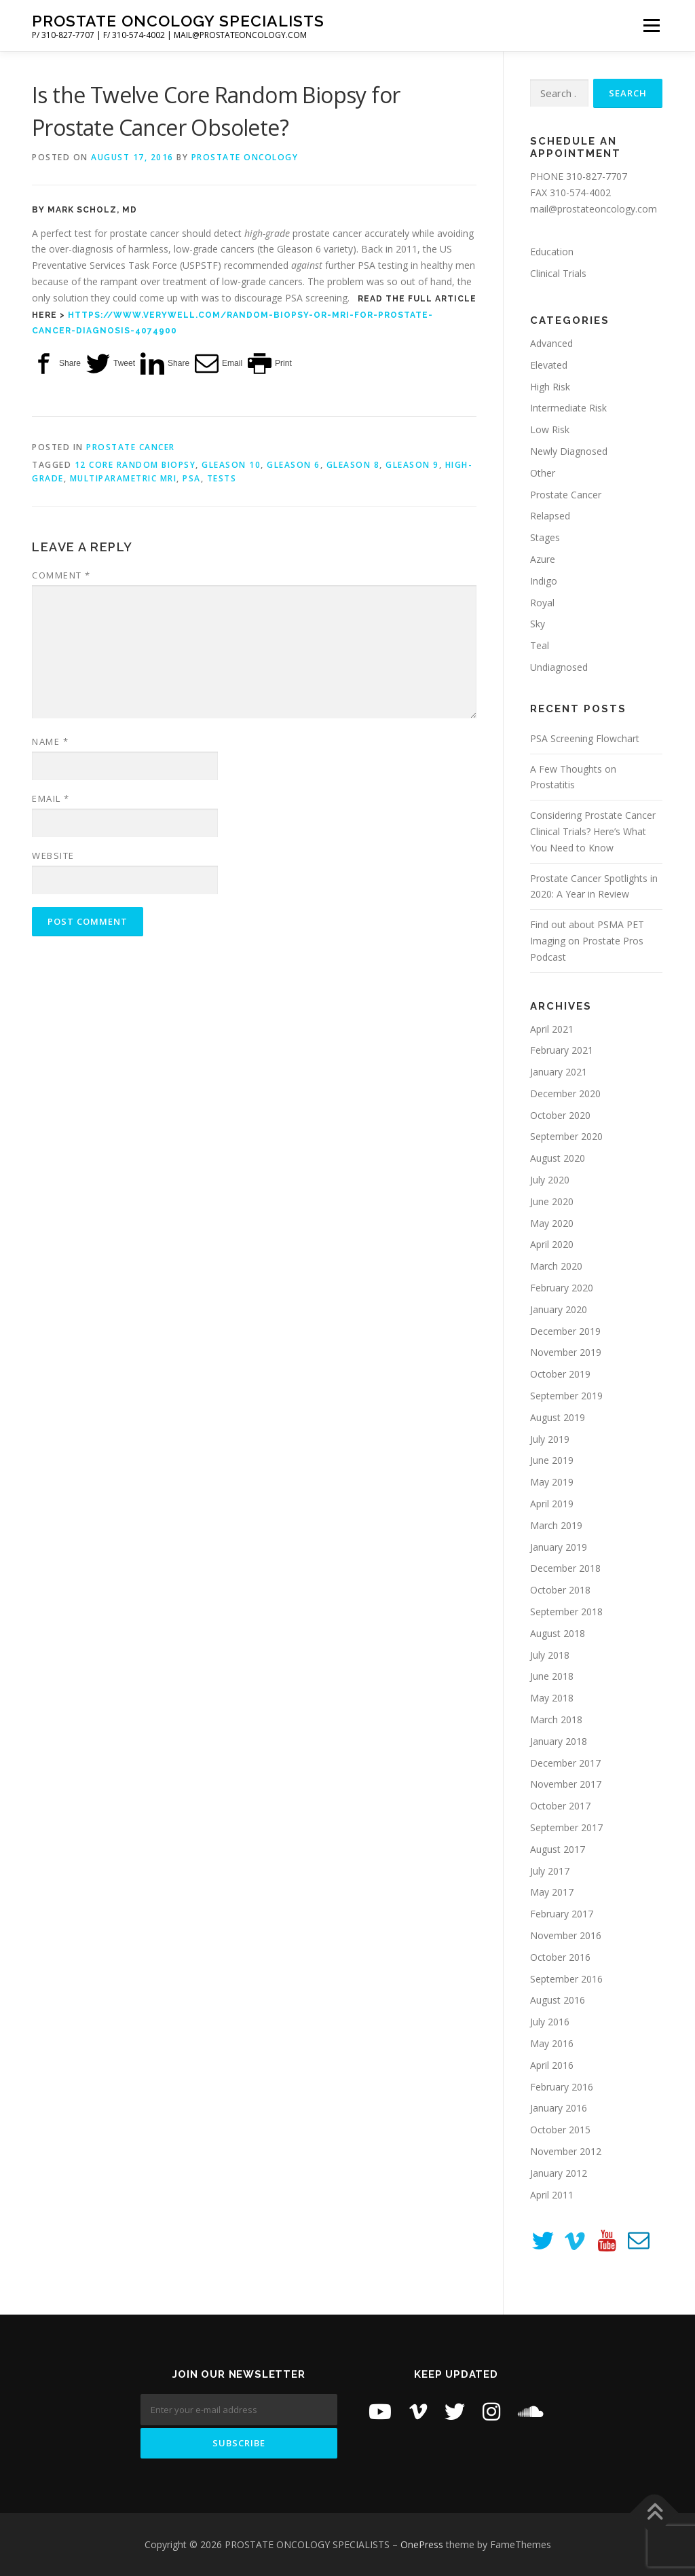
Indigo (543, 580)
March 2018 (556, 1719)
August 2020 (557, 1158)
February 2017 (561, 1913)
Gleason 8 (353, 465)
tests (222, 478)
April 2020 (552, 1244)
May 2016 (552, 2043)
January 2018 (558, 1741)
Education (552, 251)
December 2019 (565, 1331)
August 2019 (557, 1417)
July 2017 (549, 1870)
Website (53, 855)
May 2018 (552, 1697)
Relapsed (550, 515)
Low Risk (549, 429)
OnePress (421, 2544)
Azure (542, 559)
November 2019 (565, 1352)
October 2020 (560, 1115)
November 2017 (565, 1784)
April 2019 (552, 1503)
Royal (542, 602)
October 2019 (560, 1373)
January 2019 (558, 1547)
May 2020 (552, 1223)
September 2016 (566, 1978)
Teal (539, 645)
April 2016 (552, 2065)
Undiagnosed (559, 667)
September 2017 (566, 1827)
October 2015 (560, 2129)
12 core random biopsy (135, 465)
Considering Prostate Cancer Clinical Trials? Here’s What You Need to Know (593, 831)
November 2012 (565, 2151)
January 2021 (558, 1071)
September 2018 (566, 1611)
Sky (537, 623)
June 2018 (552, 1676)
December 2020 (565, 1093)
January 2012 (558, 2173)
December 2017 (565, 1762)
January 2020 (558, 1309)
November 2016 (565, 1935)
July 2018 (549, 1655)
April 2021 (552, 1029)
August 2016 (557, 1999)
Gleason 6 (293, 465)
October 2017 (560, 1805)
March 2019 (556, 1525)
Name (50, 741)
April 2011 (552, 2194)
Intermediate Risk (568, 407)
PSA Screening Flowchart (584, 738)
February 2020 (561, 1287)
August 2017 (557, 1849)
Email (51, 798)
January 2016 (558, 2107)
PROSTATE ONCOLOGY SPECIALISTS (178, 21)
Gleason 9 (412, 465)
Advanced (551, 343)
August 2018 (557, 1633)
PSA (192, 478)
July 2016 (549, 2021)
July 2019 (549, 1439)
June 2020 (552, 1201)
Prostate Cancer (130, 447)
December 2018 (565, 1568)
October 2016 (560, 1957)
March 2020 (556, 1265)
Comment (61, 575)
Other (542, 472)
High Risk (550, 386)
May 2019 (552, 1481)
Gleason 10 (231, 465)
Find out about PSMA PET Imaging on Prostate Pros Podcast (587, 940)
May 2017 (552, 1891)
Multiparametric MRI (123, 478)
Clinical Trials (558, 273)
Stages (545, 537)
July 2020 (549, 1179)
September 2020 (566, 1136)
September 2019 (566, 1395)
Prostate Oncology (245, 157)
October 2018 (560, 1589)
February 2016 (561, 2086)
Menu (651, 25)
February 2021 (561, 1050)
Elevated (548, 364)
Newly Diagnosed (568, 451)
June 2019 (552, 1460)
